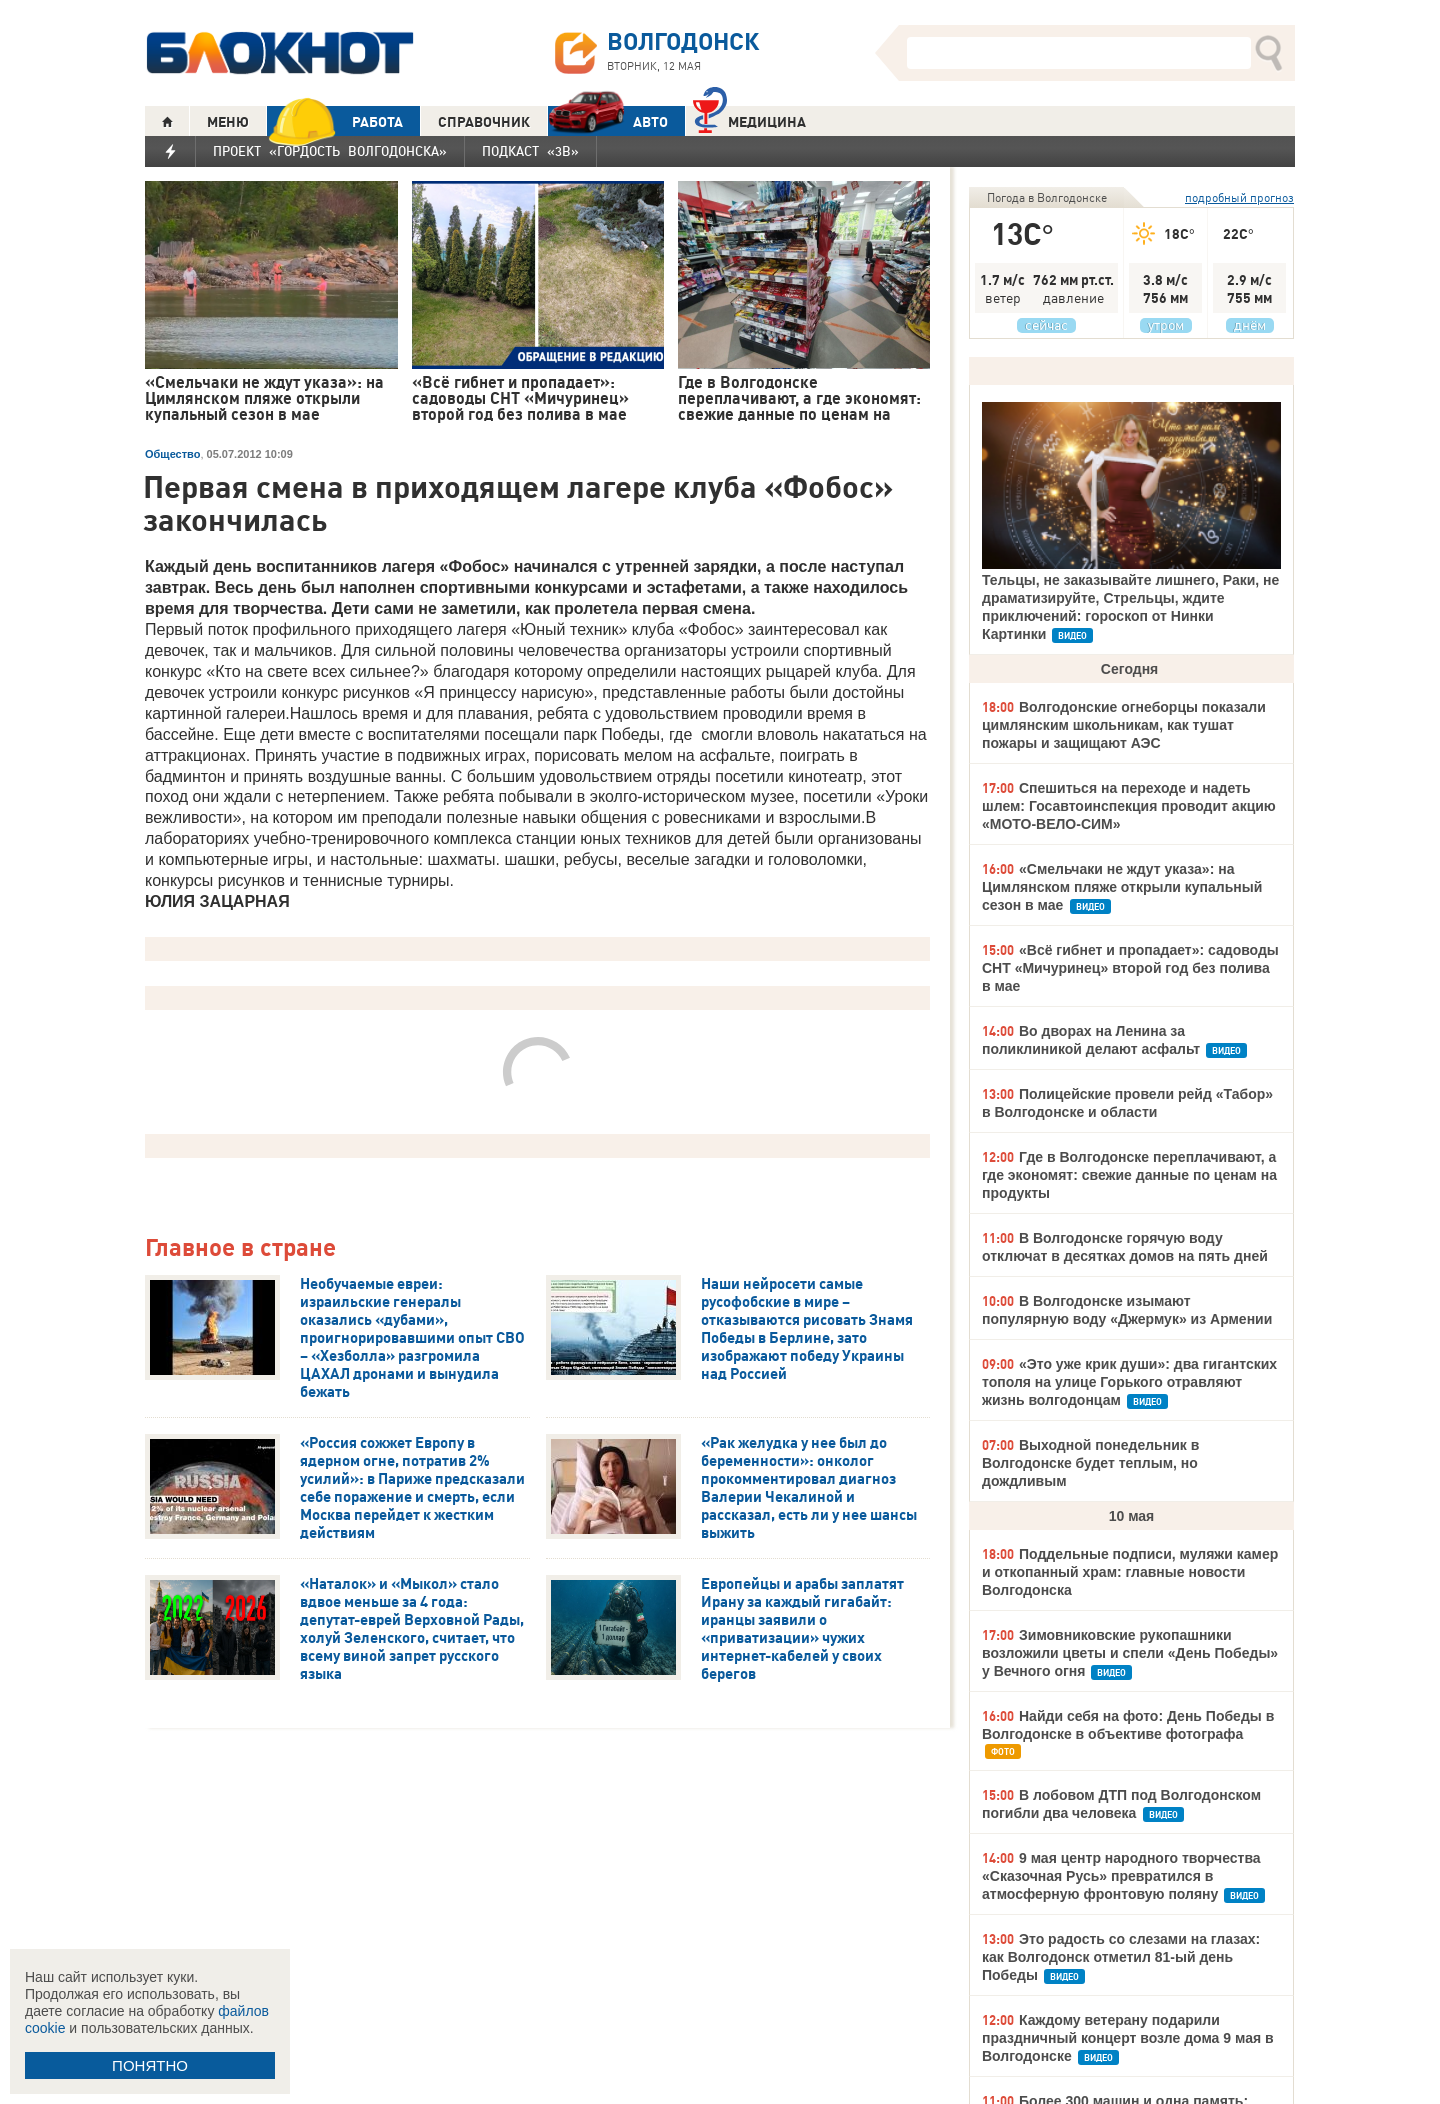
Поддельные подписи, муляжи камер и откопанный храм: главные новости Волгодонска (1130, 1572)
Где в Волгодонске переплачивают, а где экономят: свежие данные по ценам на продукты (1129, 1175)
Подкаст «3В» (530, 151)
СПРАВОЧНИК (484, 122)
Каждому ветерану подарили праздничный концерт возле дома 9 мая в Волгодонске (1128, 2038)
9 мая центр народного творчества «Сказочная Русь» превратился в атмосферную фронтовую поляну (1121, 1876)
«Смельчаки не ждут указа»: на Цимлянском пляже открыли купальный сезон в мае (1122, 887)
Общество (172, 454)
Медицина (749, 119)
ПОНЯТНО (150, 2065)
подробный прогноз (1239, 197)
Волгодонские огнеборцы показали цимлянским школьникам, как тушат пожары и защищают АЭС (1124, 725)
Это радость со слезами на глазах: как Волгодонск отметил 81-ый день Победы (1121, 1957)
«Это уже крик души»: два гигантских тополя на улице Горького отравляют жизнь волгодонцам (1129, 1382)
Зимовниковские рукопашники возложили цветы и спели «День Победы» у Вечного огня (1130, 1653)
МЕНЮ (228, 122)
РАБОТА (335, 121)
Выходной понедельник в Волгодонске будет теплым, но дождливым (1090, 1463)
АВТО (608, 121)
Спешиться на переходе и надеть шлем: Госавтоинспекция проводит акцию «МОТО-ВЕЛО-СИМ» (1129, 806)
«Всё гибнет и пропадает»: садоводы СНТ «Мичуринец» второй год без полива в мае (1130, 968)
